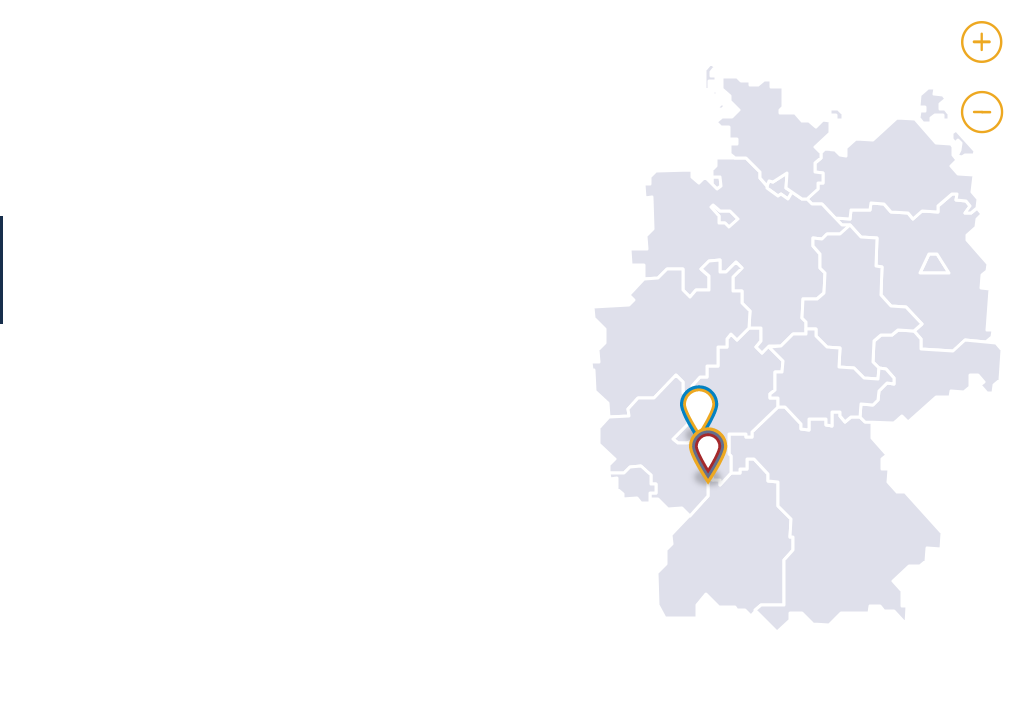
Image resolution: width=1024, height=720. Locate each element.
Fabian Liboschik (210, 472)
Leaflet (1002, 712)
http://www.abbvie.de (233, 640)
